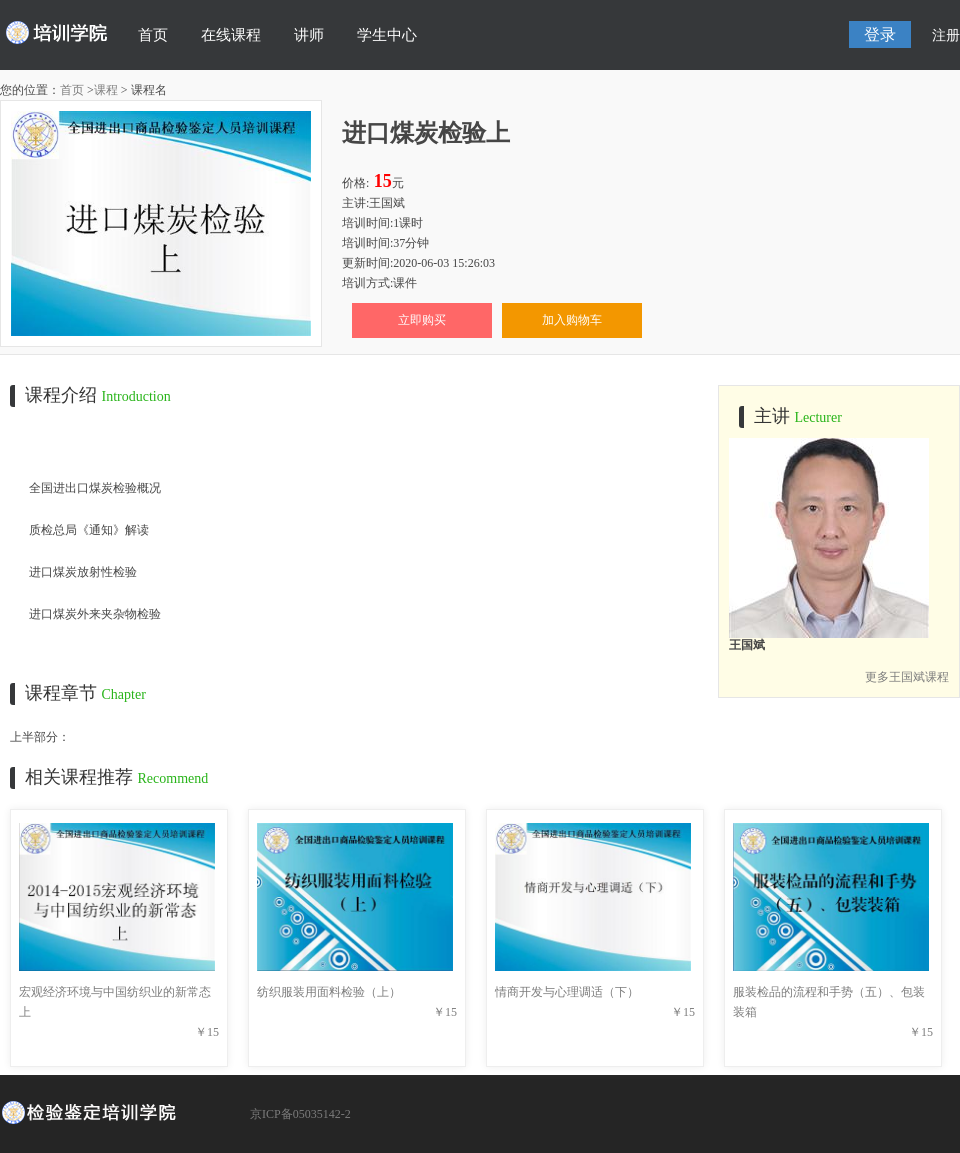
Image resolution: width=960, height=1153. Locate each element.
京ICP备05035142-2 (300, 1114)
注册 (946, 35)
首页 (153, 35)
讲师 (309, 35)
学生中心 (387, 35)
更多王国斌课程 (907, 677)
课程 (106, 90)
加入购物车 (572, 320)
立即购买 (422, 320)
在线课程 (231, 35)
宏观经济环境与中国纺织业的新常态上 (117, 992)
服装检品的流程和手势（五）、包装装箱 (831, 992)
